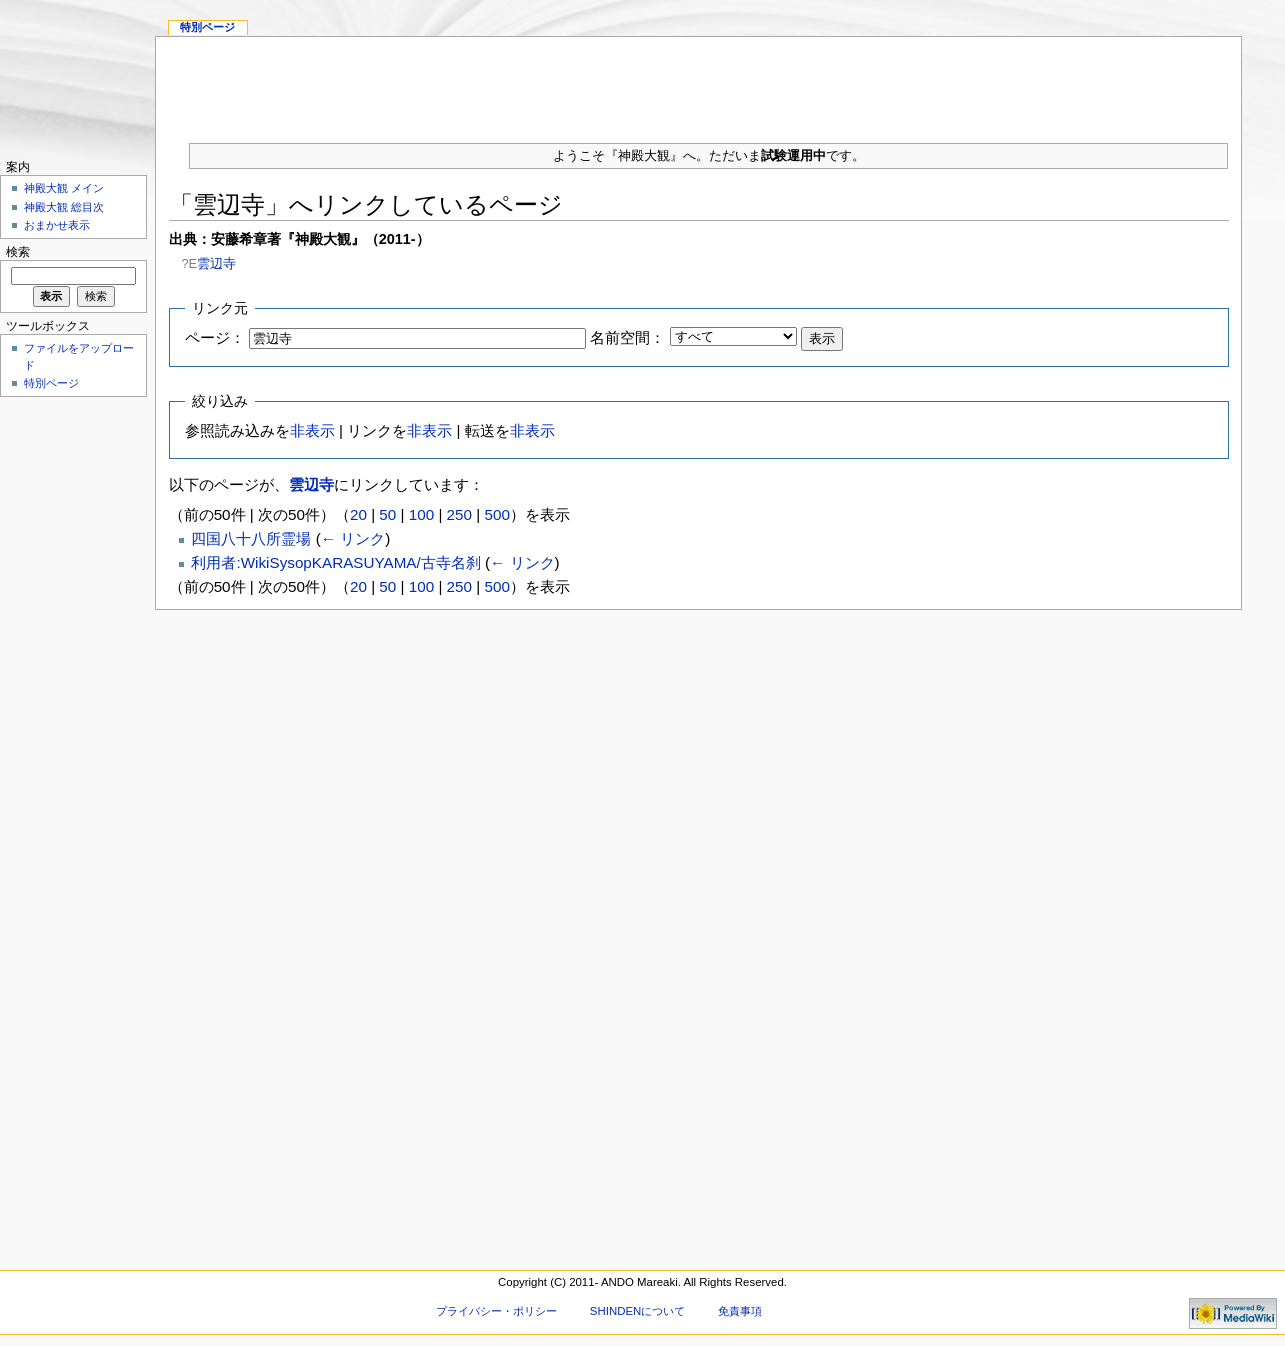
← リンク (353, 538)
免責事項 (740, 1311)
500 (496, 514)
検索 (18, 252)
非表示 (312, 430)
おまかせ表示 (57, 225)
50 (387, 514)
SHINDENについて (637, 1311)
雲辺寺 (216, 263)
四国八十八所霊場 (251, 538)
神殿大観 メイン (64, 188)
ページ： (215, 337)
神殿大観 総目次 (64, 207)
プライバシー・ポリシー (496, 1311)
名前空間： (627, 337)
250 (459, 514)
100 (421, 514)
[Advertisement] (699, 82)
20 (358, 514)
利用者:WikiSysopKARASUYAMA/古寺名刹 (335, 562)
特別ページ (207, 27)
